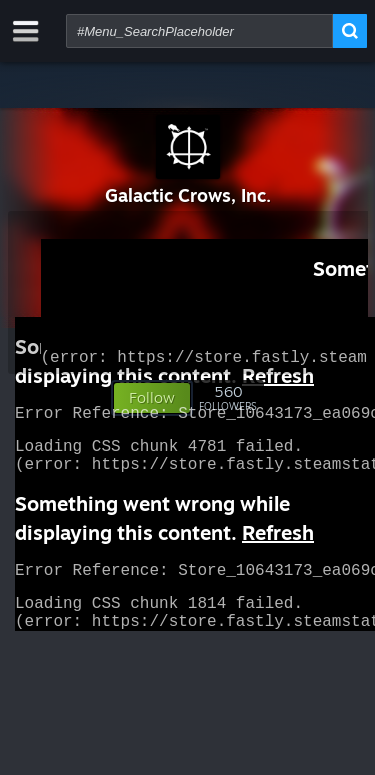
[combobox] (199, 31)
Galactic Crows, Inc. (188, 195)
